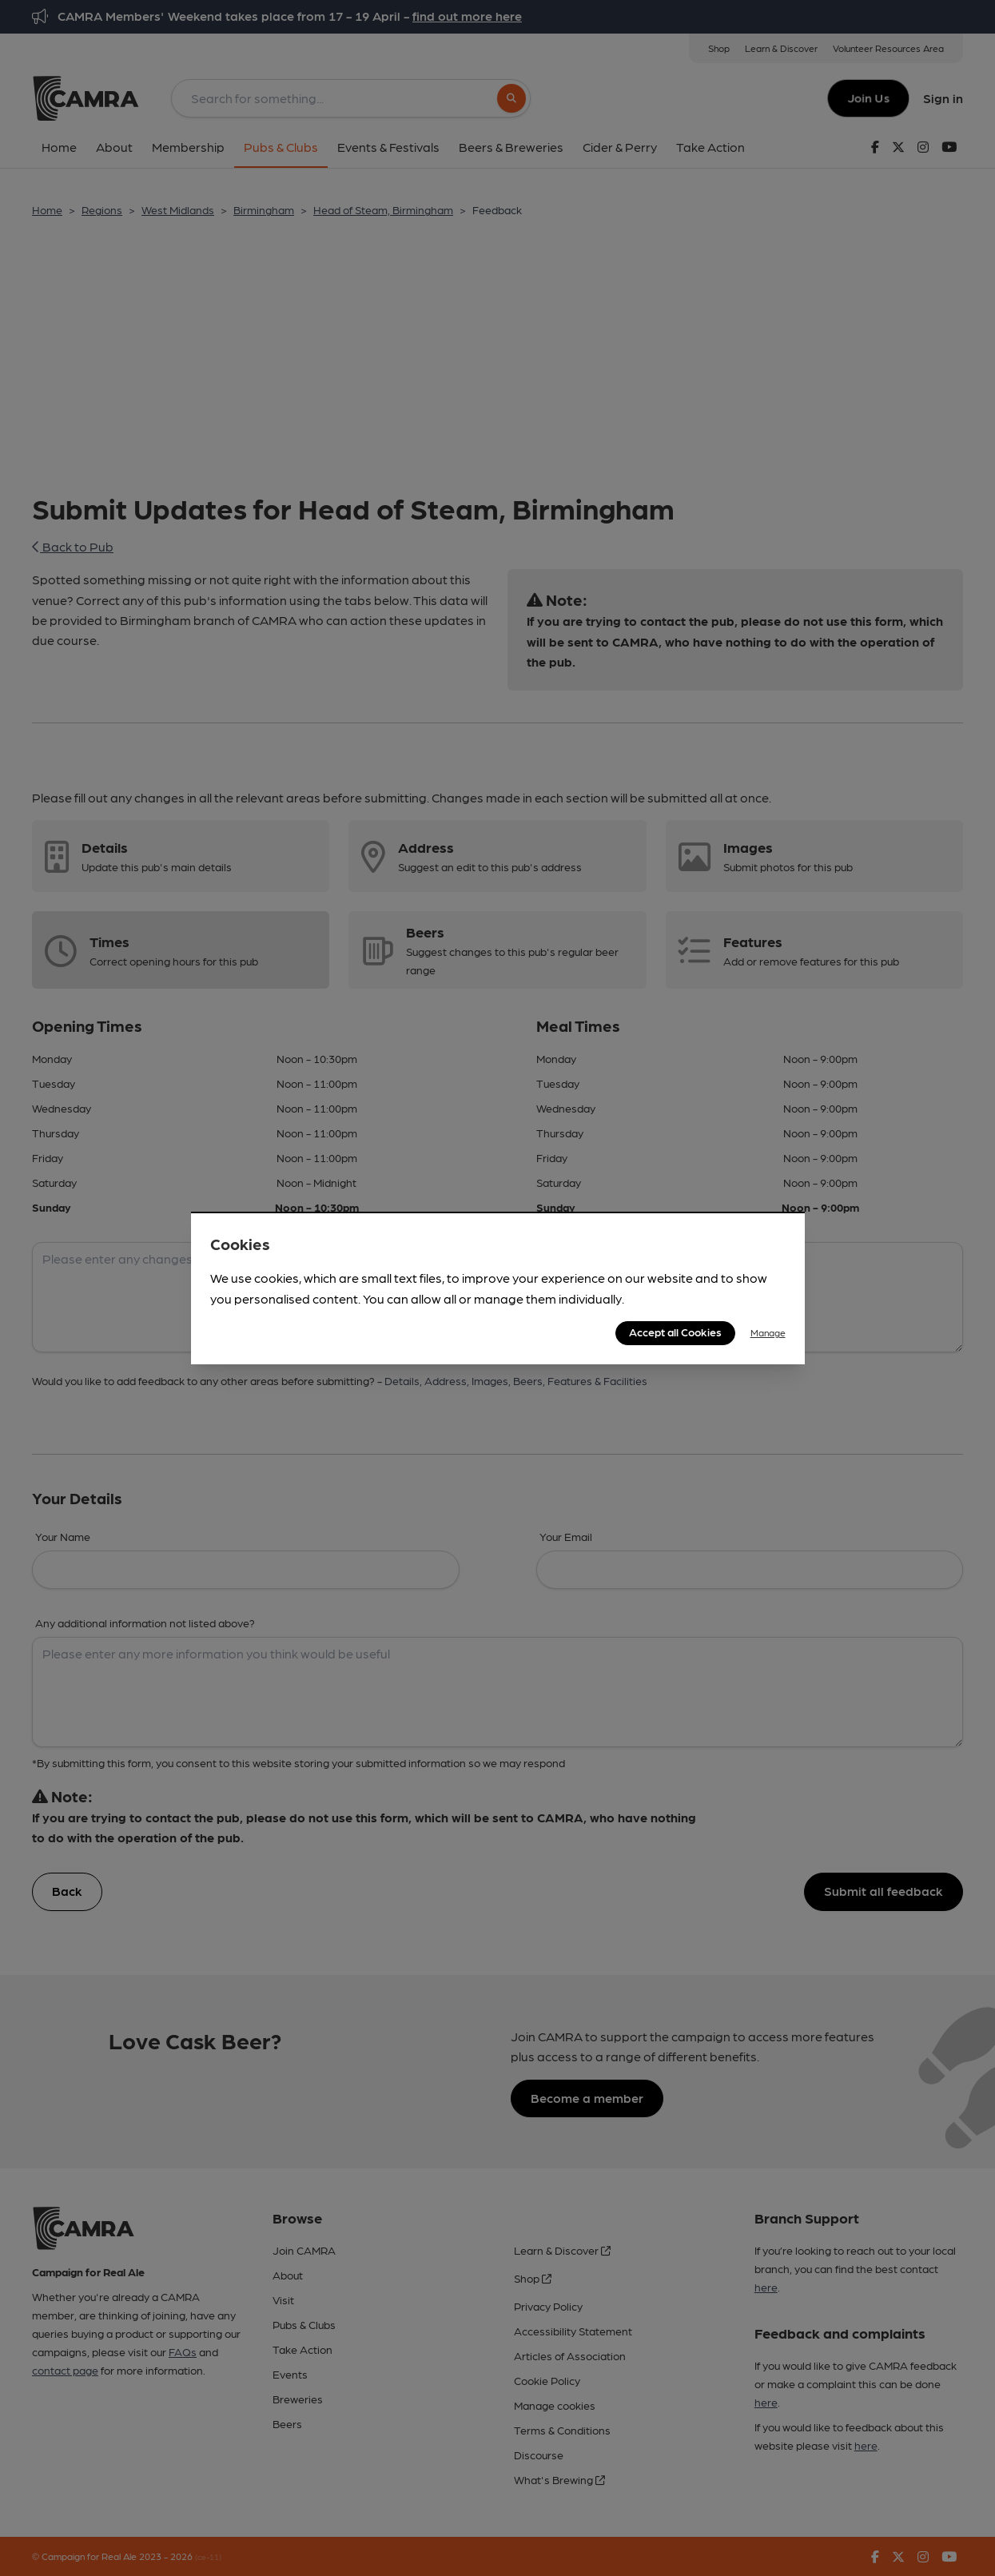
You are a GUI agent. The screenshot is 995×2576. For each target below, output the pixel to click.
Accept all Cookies (675, 1331)
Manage (768, 1332)
